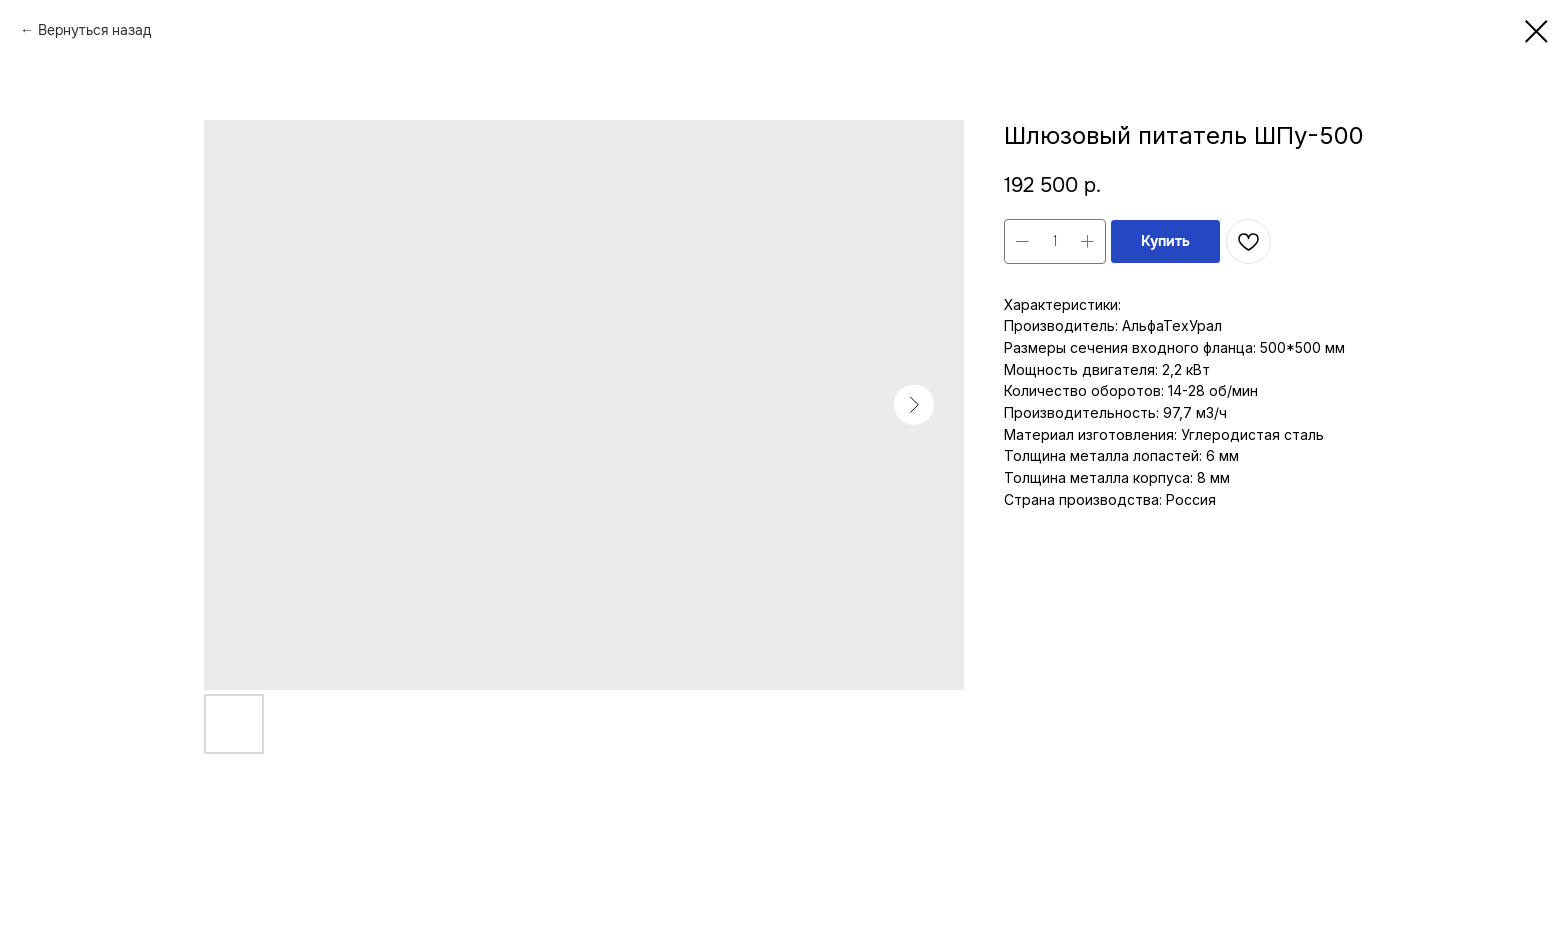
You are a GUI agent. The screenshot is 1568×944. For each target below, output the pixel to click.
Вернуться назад (94, 30)
